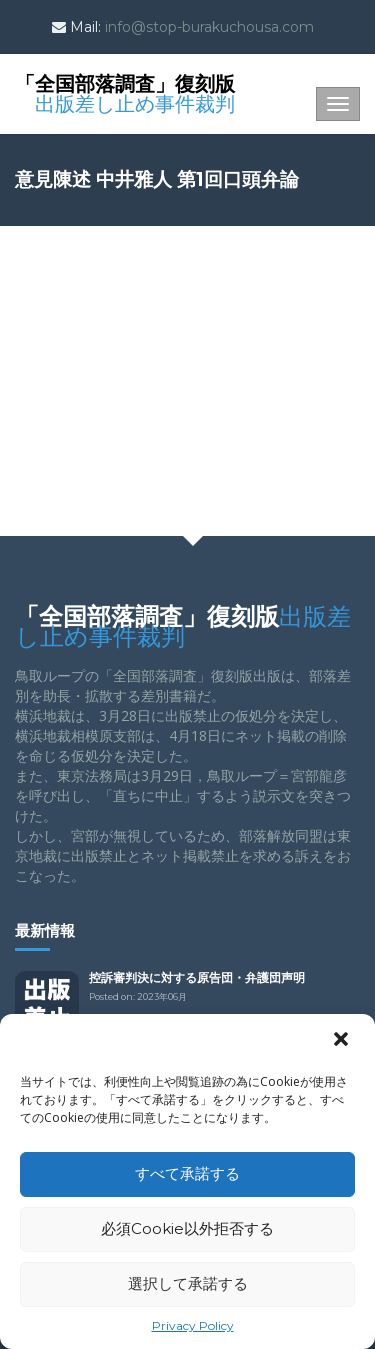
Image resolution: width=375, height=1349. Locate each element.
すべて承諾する (187, 1173)
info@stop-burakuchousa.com (209, 27)
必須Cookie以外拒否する (187, 1228)
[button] (343, 1041)
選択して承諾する (188, 1283)
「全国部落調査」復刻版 (125, 92)
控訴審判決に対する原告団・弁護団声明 (197, 977)
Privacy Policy (193, 1325)
